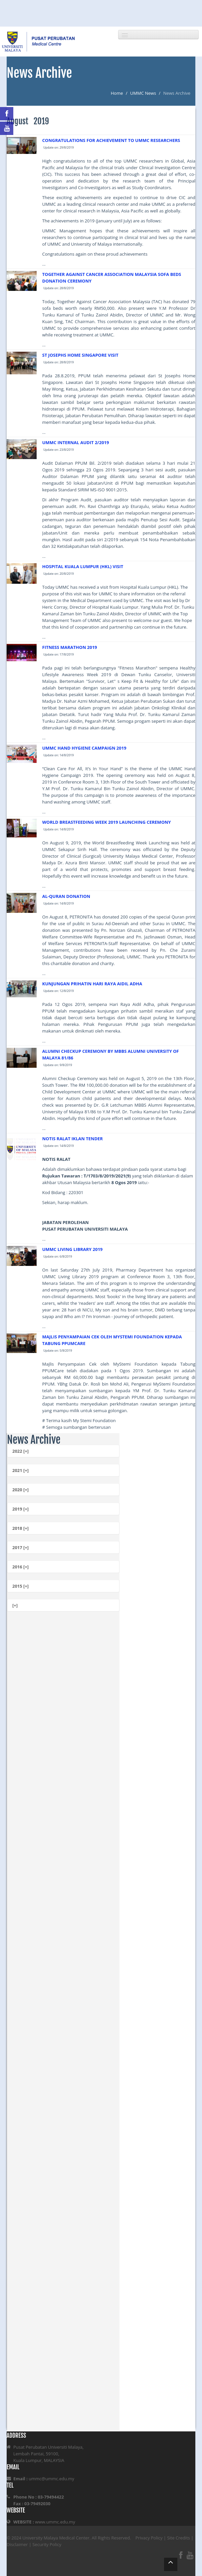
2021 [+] (20, 1470)
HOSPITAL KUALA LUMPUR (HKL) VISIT (82, 566)
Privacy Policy (148, 2538)
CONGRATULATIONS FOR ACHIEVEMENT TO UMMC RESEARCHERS (111, 140)
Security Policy (46, 2544)
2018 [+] (20, 1528)
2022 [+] (20, 1451)
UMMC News (143, 93)
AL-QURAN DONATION (66, 896)
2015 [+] (20, 1586)
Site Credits (178, 2538)
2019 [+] (20, 1509)
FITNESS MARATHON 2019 (69, 647)
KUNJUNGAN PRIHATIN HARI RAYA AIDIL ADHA (92, 984)
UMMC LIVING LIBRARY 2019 (72, 1249)
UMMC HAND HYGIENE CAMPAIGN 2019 (84, 748)
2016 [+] (20, 1567)
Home (117, 93)
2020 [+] (20, 1490)
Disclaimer (17, 2544)
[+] (15, 1605)
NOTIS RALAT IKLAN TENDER (72, 1139)
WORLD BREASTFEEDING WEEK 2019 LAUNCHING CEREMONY (106, 822)
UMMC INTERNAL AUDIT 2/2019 (75, 442)
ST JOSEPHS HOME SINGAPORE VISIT (80, 355)
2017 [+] (20, 1547)
